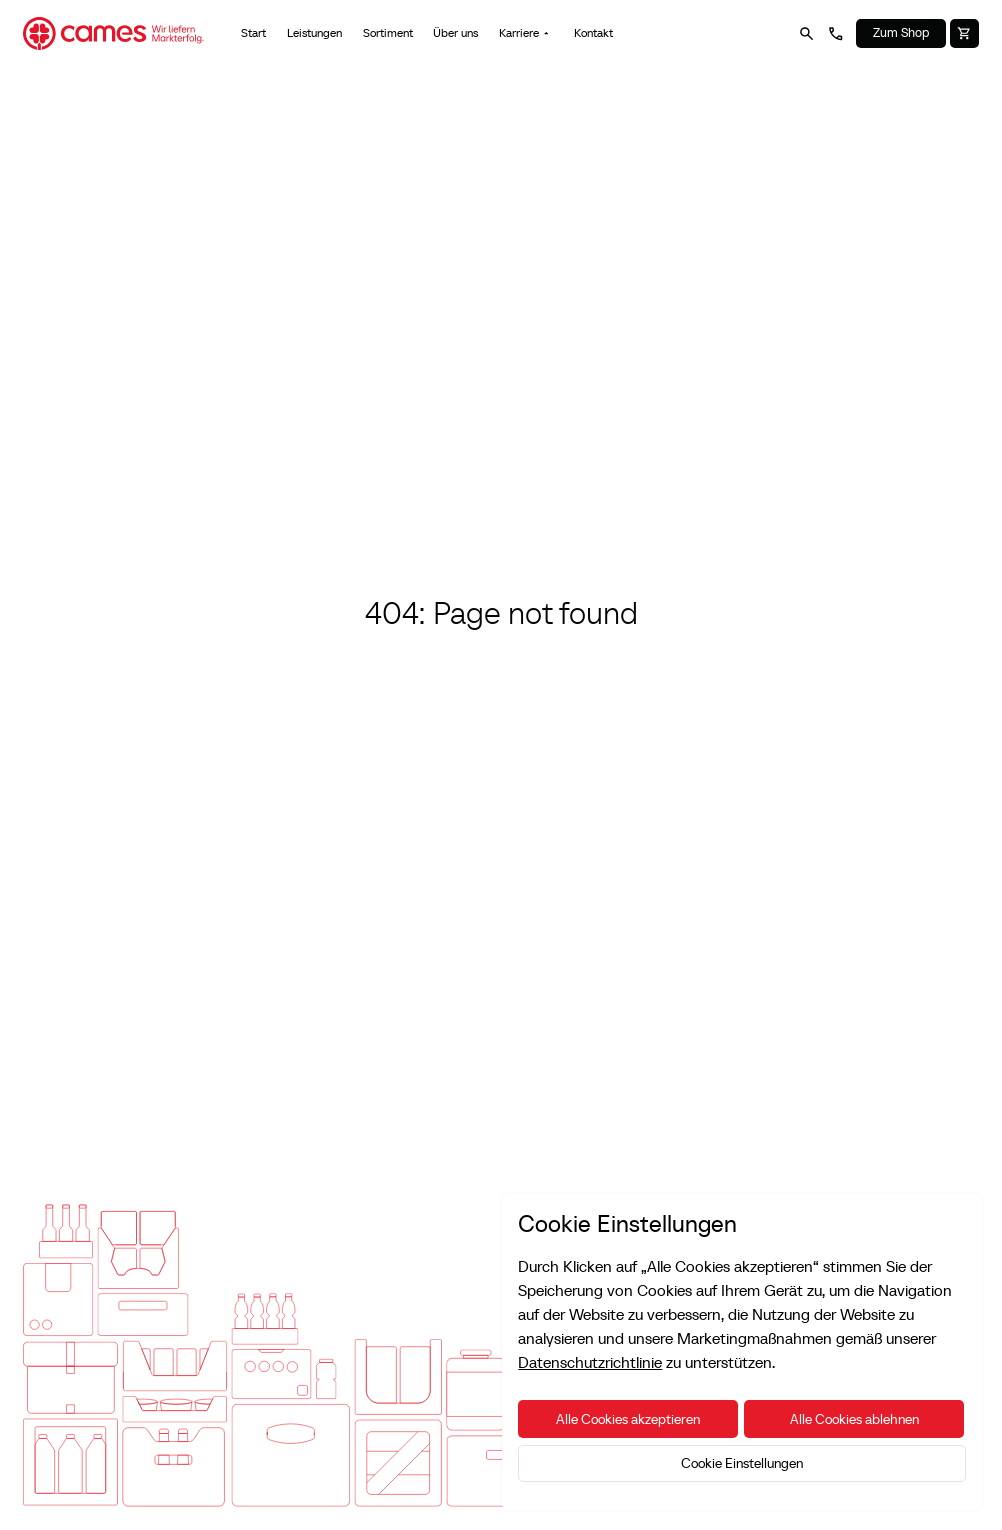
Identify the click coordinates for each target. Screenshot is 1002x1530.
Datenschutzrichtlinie (590, 1362)
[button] (526, 33)
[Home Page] (113, 33)
